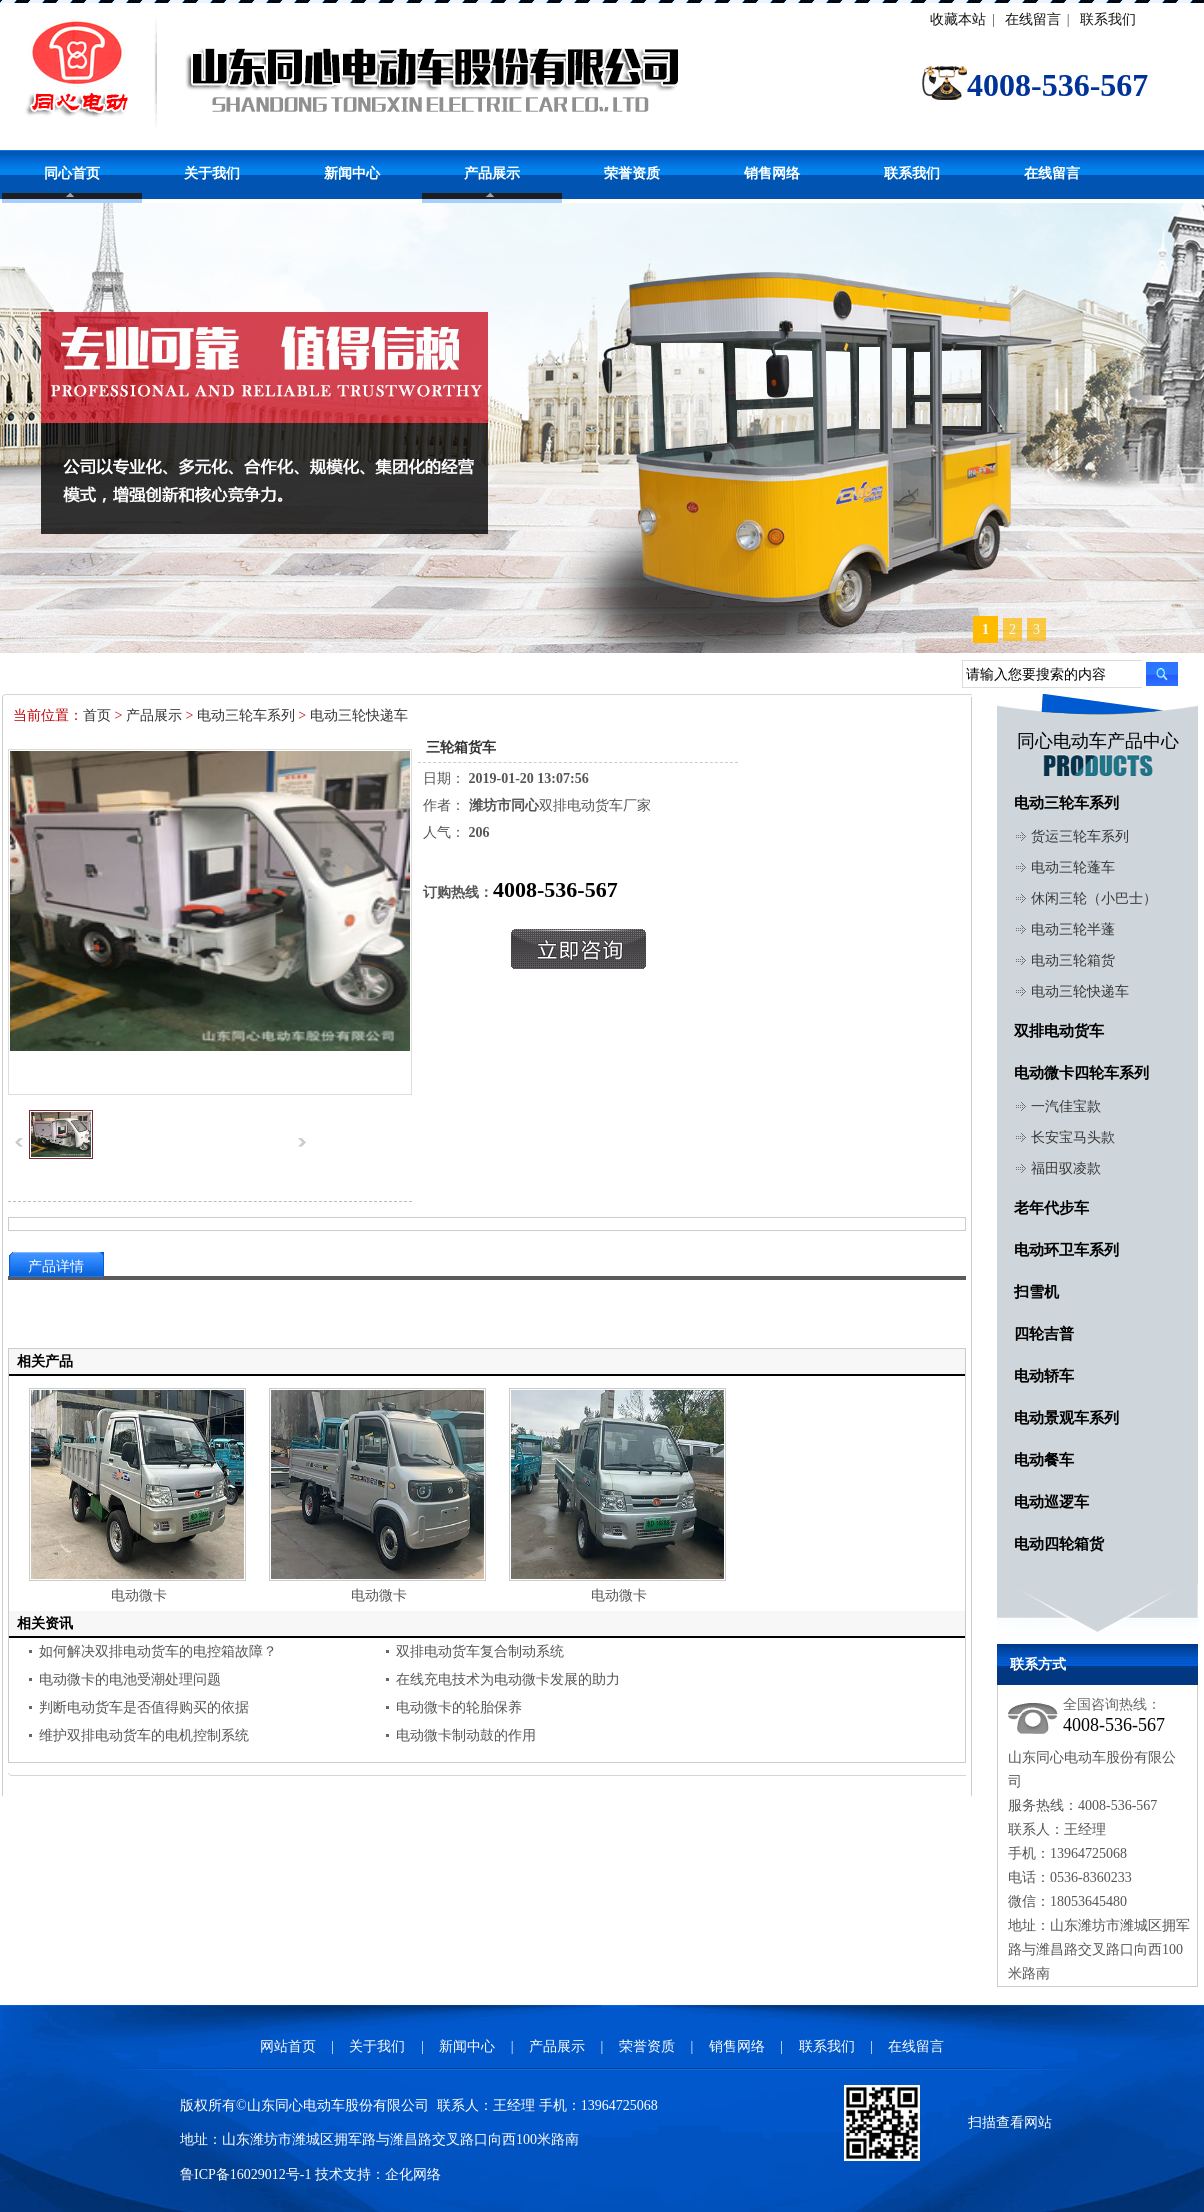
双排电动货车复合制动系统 (480, 1651)
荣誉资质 (632, 173)
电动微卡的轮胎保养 (459, 1707)
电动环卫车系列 (1066, 1250)
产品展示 (492, 173)
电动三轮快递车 (359, 715)
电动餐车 (1044, 1460)
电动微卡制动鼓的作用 (466, 1735)
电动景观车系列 (1066, 1418)
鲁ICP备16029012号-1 (245, 2174)
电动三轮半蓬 (1073, 929)
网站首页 (288, 2046)
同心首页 (72, 173)
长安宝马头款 (1073, 1137)
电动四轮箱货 (1059, 1544)
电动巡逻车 (1051, 1502)
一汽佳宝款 (1066, 1106)
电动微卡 (139, 1595)
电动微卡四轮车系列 (1081, 1073)
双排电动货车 (1059, 1031)
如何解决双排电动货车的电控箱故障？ (158, 1651)
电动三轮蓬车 (1073, 867)
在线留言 (1033, 19)
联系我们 (1108, 19)
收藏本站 (958, 19)
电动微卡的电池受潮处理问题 (130, 1679)
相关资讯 (45, 1623)
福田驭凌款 (1066, 1168)
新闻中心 (352, 173)
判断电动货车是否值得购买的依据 (144, 1707)
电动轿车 (1044, 1376)
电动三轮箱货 (1073, 960)
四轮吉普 (1044, 1334)
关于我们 (212, 173)
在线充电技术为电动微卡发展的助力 (508, 1679)
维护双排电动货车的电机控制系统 (144, 1735)
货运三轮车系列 (1080, 836)
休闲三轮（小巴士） (1094, 898)
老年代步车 (1051, 1208)
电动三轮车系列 (246, 715)
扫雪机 (1036, 1292)
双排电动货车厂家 (560, 805)
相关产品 (45, 1361)
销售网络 (772, 173)
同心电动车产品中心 (1098, 741)
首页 (97, 715)
